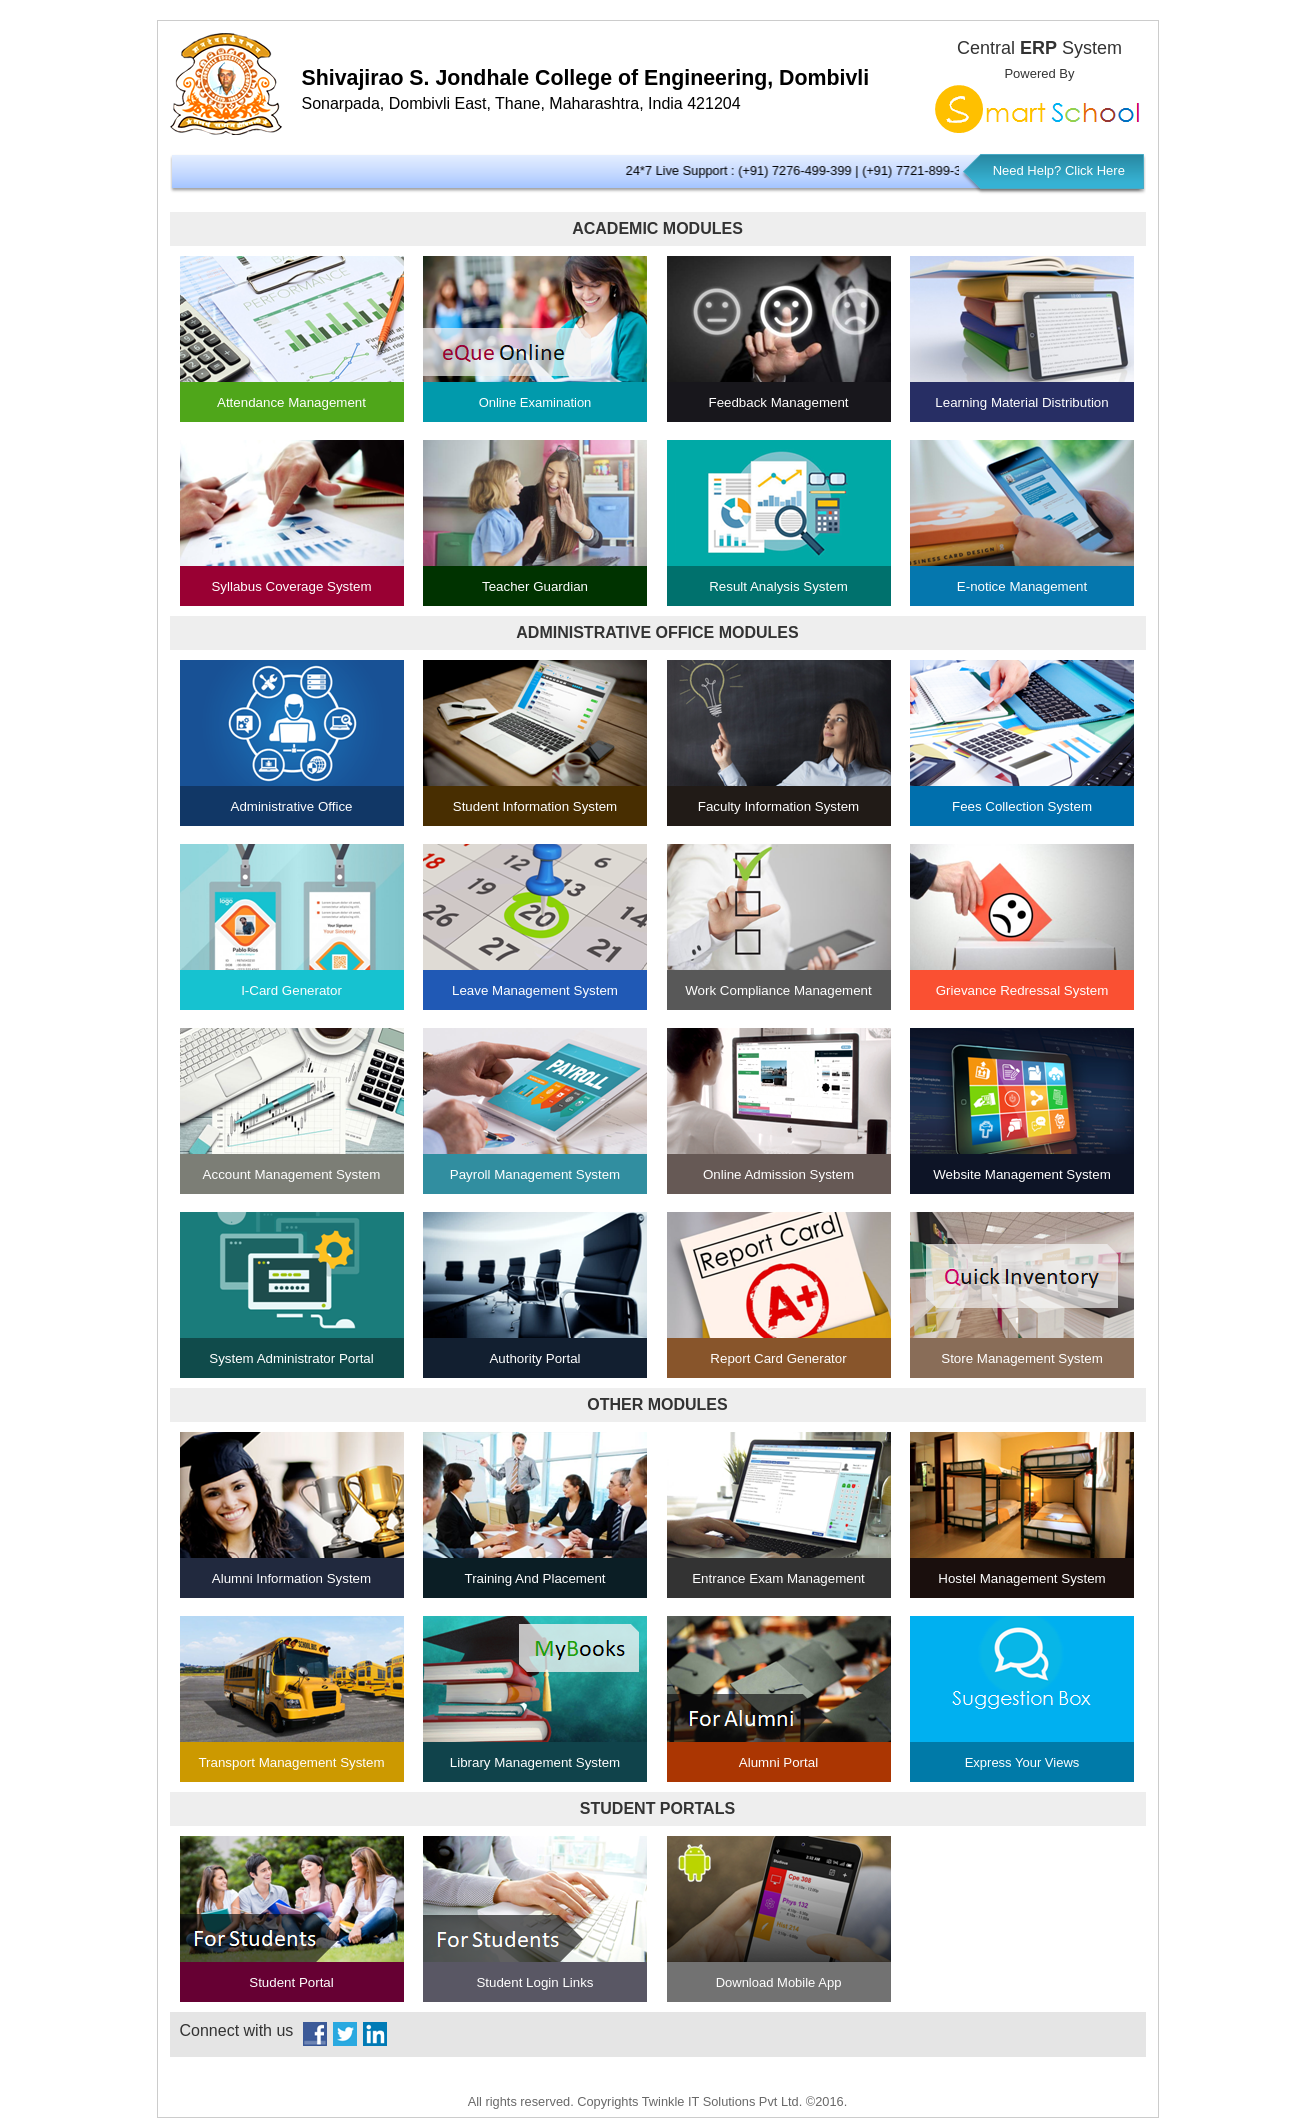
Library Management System (535, 1762)
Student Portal (291, 1982)
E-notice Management (1022, 586)
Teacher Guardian (535, 586)
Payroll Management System (535, 1174)
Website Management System (1022, 1174)
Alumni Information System (291, 1578)
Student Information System (535, 806)
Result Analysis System (778, 586)
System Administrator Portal (291, 1358)
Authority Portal (534, 1358)
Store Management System (1022, 1358)
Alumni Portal (778, 1762)
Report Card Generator (778, 1358)
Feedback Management (778, 402)
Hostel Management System (1021, 1578)
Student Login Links (534, 1982)
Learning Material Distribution (1021, 402)
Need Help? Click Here (1059, 170)
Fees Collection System (1022, 806)
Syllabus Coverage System (291, 586)
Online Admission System (778, 1174)
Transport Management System (291, 1762)
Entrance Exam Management (778, 1578)
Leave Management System (535, 990)
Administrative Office (292, 806)
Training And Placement (534, 1578)
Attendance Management (291, 402)
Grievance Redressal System (1022, 990)
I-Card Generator (291, 990)
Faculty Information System (778, 806)
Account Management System (292, 1174)
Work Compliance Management (778, 990)
